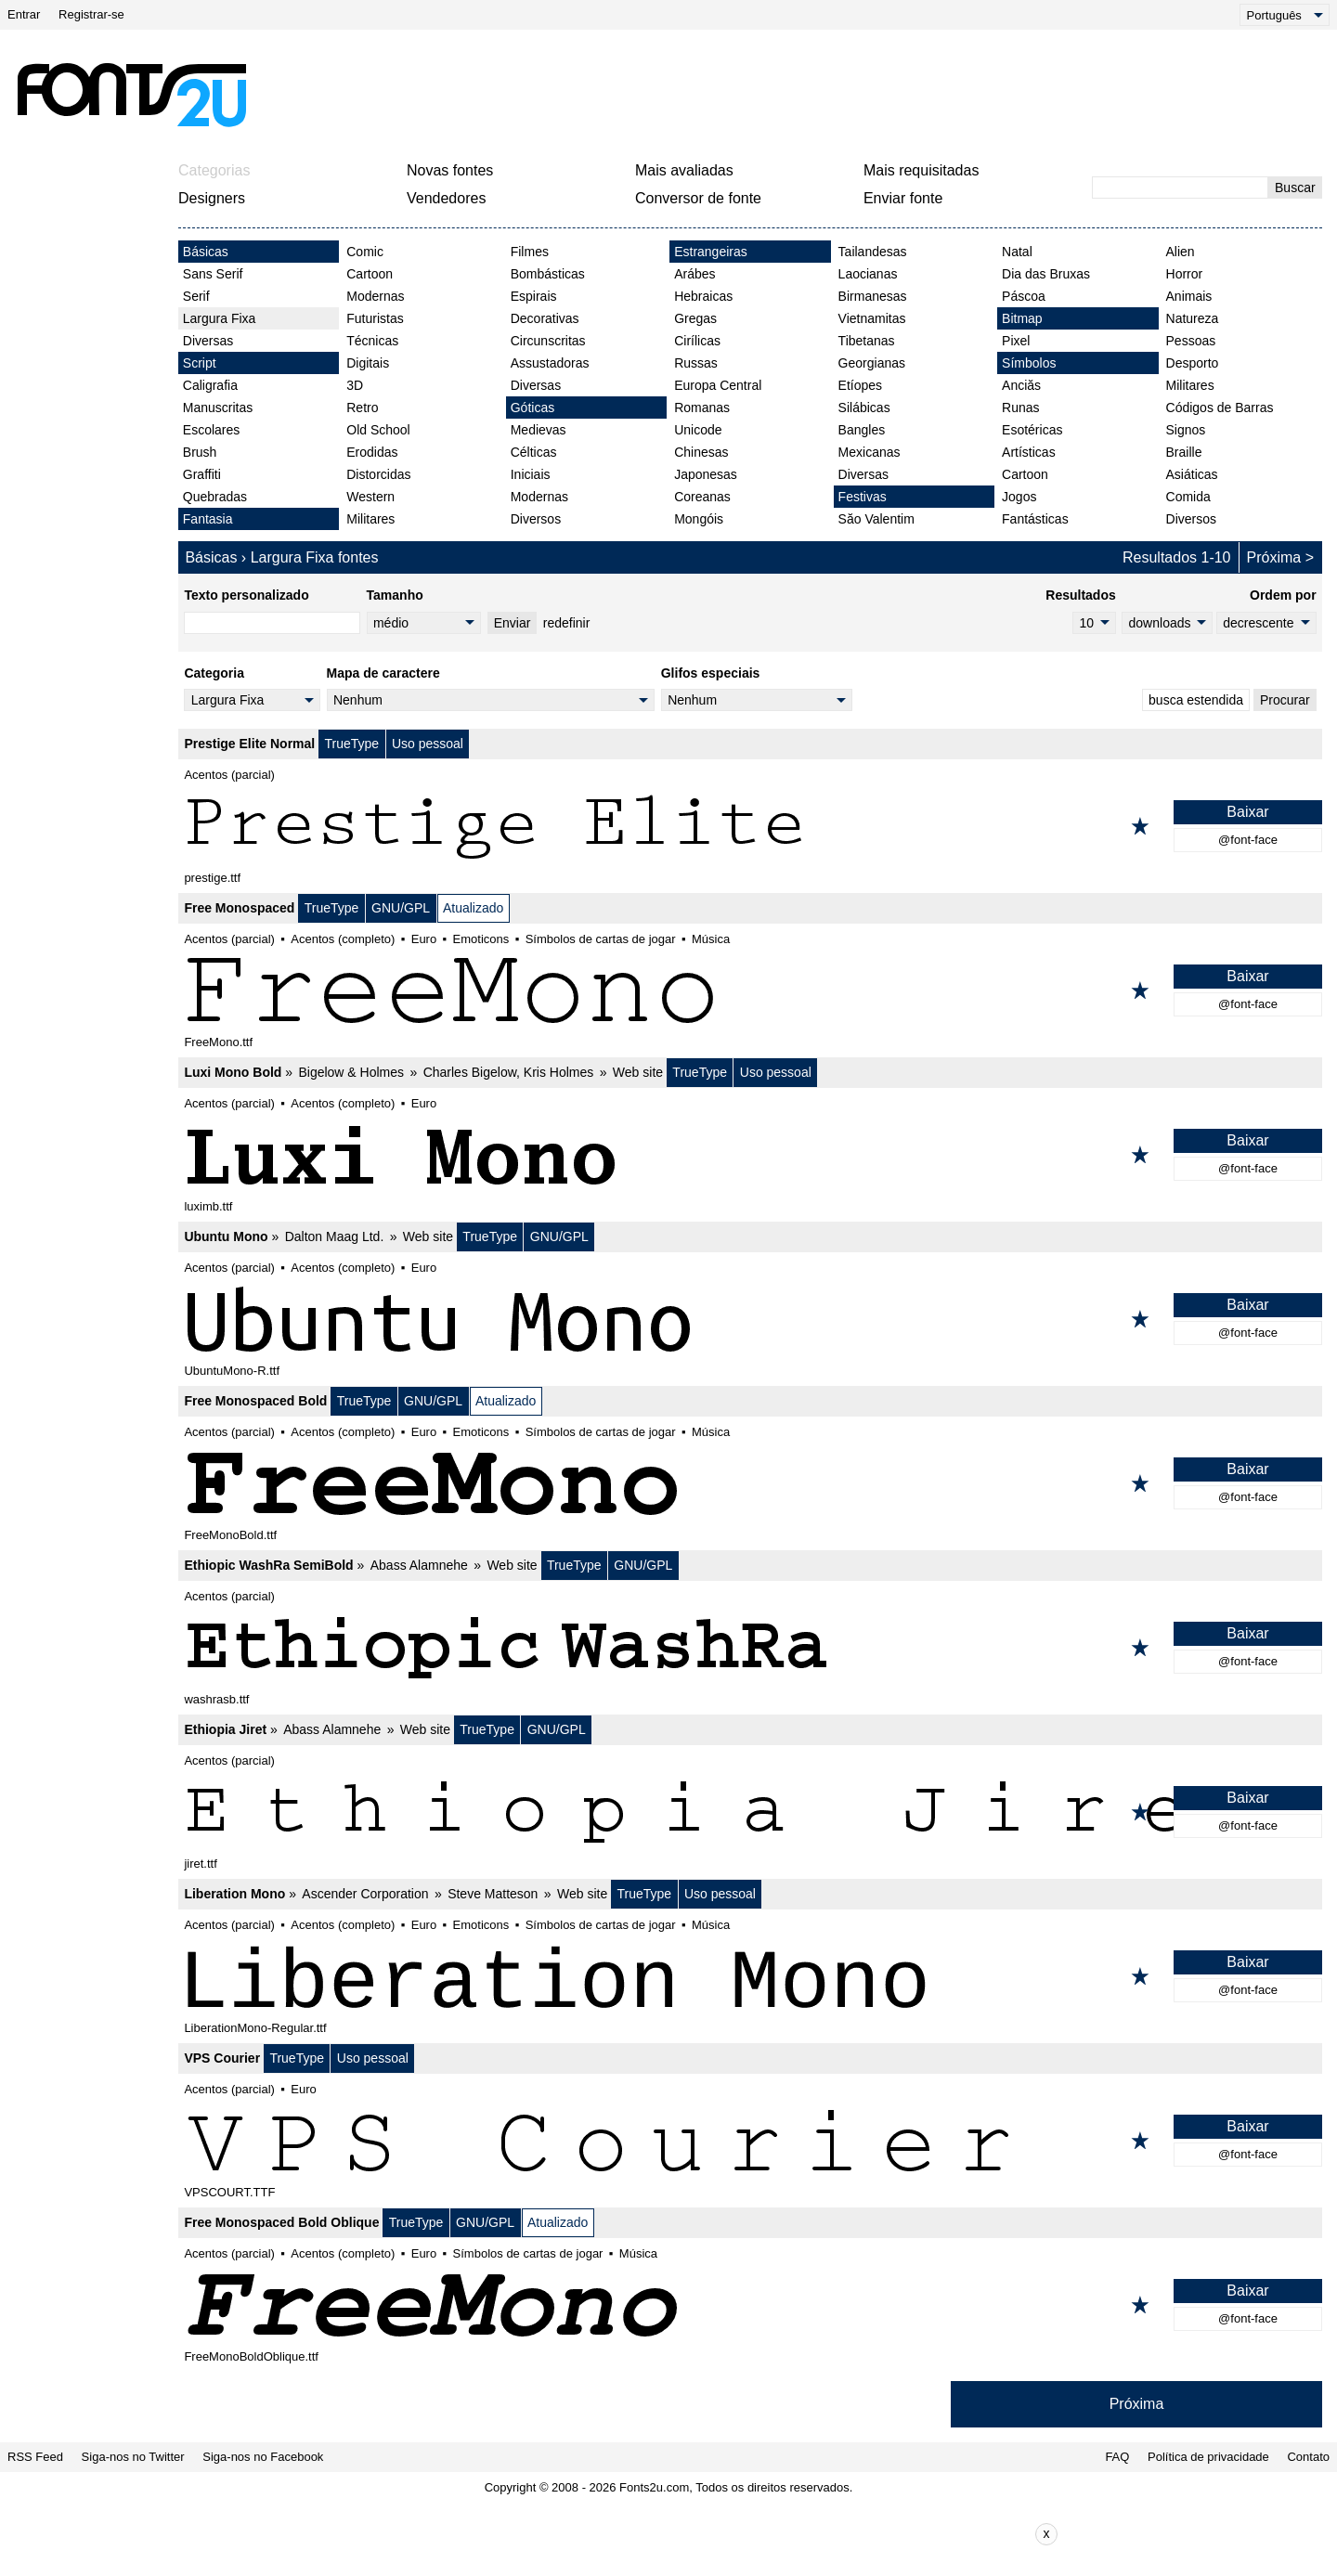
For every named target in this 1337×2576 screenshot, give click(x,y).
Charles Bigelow (469, 1072)
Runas (1020, 407)
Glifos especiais (710, 673)
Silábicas (864, 407)
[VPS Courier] (750, 2140)
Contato (1308, 2457)
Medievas (538, 429)
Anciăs (1021, 385)
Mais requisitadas (921, 170)
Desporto (1192, 363)
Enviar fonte (902, 198)
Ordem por (1283, 595)
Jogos (1019, 496)
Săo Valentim (876, 518)
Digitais (367, 363)
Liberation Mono (234, 1893)
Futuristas (374, 318)
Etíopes (860, 385)
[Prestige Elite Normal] (750, 826)
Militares (370, 518)
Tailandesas (872, 251)
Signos (1186, 429)
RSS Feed (35, 2457)
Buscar (1295, 187)
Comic (364, 251)
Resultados (1080, 595)
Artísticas (1029, 452)
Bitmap (1022, 318)
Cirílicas (697, 340)
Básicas (205, 251)
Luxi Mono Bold (232, 1072)
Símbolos (1029, 363)
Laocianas (868, 273)
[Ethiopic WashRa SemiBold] (750, 1648)
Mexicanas (869, 452)
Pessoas (1191, 340)
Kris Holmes (558, 1072)
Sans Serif (213, 273)
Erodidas (371, 452)
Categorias (214, 170)
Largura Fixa (219, 318)
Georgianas (871, 363)
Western (370, 496)
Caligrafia (210, 385)
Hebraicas (703, 296)
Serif (196, 296)
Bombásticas (548, 273)
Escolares (211, 429)
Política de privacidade (1208, 2457)
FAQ (1117, 2457)
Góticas (532, 407)
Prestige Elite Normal (249, 743)
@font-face (1248, 840)
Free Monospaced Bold (255, 1400)
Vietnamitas (872, 318)
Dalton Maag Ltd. (334, 1236)
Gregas (695, 318)
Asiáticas (1192, 474)
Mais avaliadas (684, 170)
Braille (1184, 452)
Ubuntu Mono (225, 1236)
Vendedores (446, 198)
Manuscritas (218, 407)
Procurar (1285, 700)
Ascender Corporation (365, 1893)
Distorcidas (378, 474)
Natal (1017, 251)
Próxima (1274, 557)
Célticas (534, 452)
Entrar (23, 14)
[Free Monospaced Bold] (750, 1483)
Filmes (530, 251)
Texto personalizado (246, 595)
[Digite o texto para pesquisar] (1180, 187)
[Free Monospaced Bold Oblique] (750, 2305)
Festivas (862, 496)
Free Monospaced (239, 907)
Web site (638, 1072)
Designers (211, 198)
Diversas (208, 340)
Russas (696, 363)
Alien (1180, 251)
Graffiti (202, 474)
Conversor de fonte (698, 198)
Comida (1188, 496)
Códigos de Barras (1220, 407)
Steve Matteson (493, 1893)
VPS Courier (222, 2058)
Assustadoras (550, 363)
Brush (200, 452)
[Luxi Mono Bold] (750, 1155)
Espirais (534, 296)
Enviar (512, 622)
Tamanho (395, 595)
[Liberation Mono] (750, 1976)
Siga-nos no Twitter (133, 2457)
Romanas (702, 407)
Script (199, 363)
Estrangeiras (710, 251)
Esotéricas (1032, 429)
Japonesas (705, 474)
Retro (362, 407)
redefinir (567, 622)
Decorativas (545, 318)
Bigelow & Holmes (351, 1072)
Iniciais (531, 474)
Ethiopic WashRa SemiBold (268, 1565)
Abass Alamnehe (419, 1565)
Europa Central (717, 385)
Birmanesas (872, 296)
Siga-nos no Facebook (262, 2457)
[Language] (1285, 15)
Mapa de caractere (383, 673)
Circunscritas (548, 340)
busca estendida (1196, 700)
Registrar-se (91, 14)
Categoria (214, 673)
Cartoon (369, 273)
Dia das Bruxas (1046, 273)
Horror (1184, 273)
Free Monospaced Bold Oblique (281, 2222)
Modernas (375, 296)
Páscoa (1023, 296)
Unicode (697, 429)
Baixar (1247, 812)
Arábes (694, 273)
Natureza (1192, 318)
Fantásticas (1035, 518)
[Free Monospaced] (750, 990)
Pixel (1016, 340)
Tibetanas (866, 340)
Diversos (536, 518)
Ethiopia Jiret (225, 1729)
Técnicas (372, 340)
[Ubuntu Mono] (750, 1319)
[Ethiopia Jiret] (750, 1812)
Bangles (862, 429)
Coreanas (702, 496)
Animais (1189, 296)
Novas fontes (450, 170)
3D (354, 385)
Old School (377, 429)
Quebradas (215, 496)
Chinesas (701, 452)
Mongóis (698, 518)
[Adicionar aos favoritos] (1140, 826)
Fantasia (208, 518)
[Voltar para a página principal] (131, 95)
